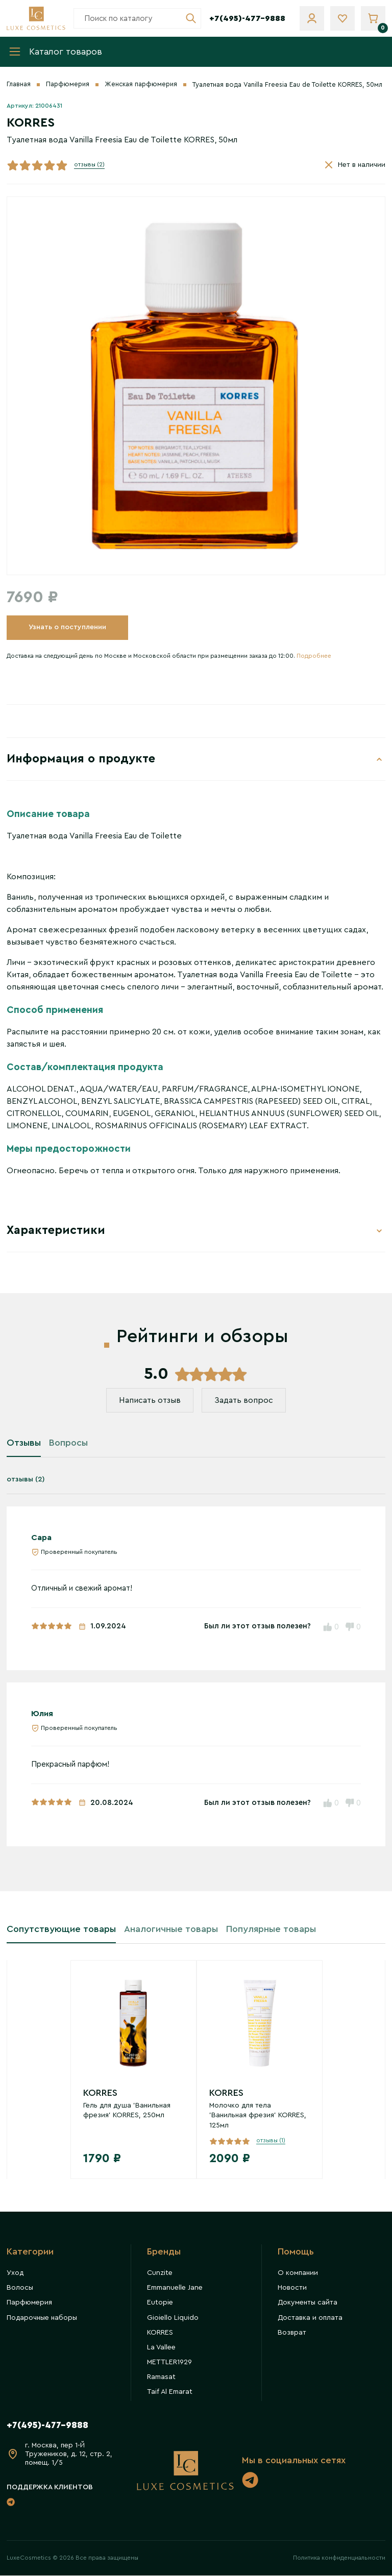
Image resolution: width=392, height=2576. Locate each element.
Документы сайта (307, 2304)
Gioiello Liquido (173, 2318)
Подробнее (314, 656)
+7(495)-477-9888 (247, 18)
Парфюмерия (67, 85)
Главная (19, 85)
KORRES (100, 2093)
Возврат (292, 2333)
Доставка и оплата (310, 2318)
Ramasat (161, 2378)
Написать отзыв (149, 1402)
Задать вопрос (244, 1402)
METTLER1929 (169, 2363)
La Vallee (161, 2348)
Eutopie (160, 2304)
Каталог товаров (55, 52)
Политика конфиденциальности (339, 2558)
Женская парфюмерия (141, 85)
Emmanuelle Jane (175, 2288)
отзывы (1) (270, 2141)
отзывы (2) (89, 165)
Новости (292, 2288)
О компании (298, 2273)
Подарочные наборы (42, 2318)
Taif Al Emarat (169, 2392)
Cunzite (160, 2273)
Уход (15, 2273)
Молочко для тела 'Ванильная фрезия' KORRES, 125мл (257, 2116)
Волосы (20, 2288)
